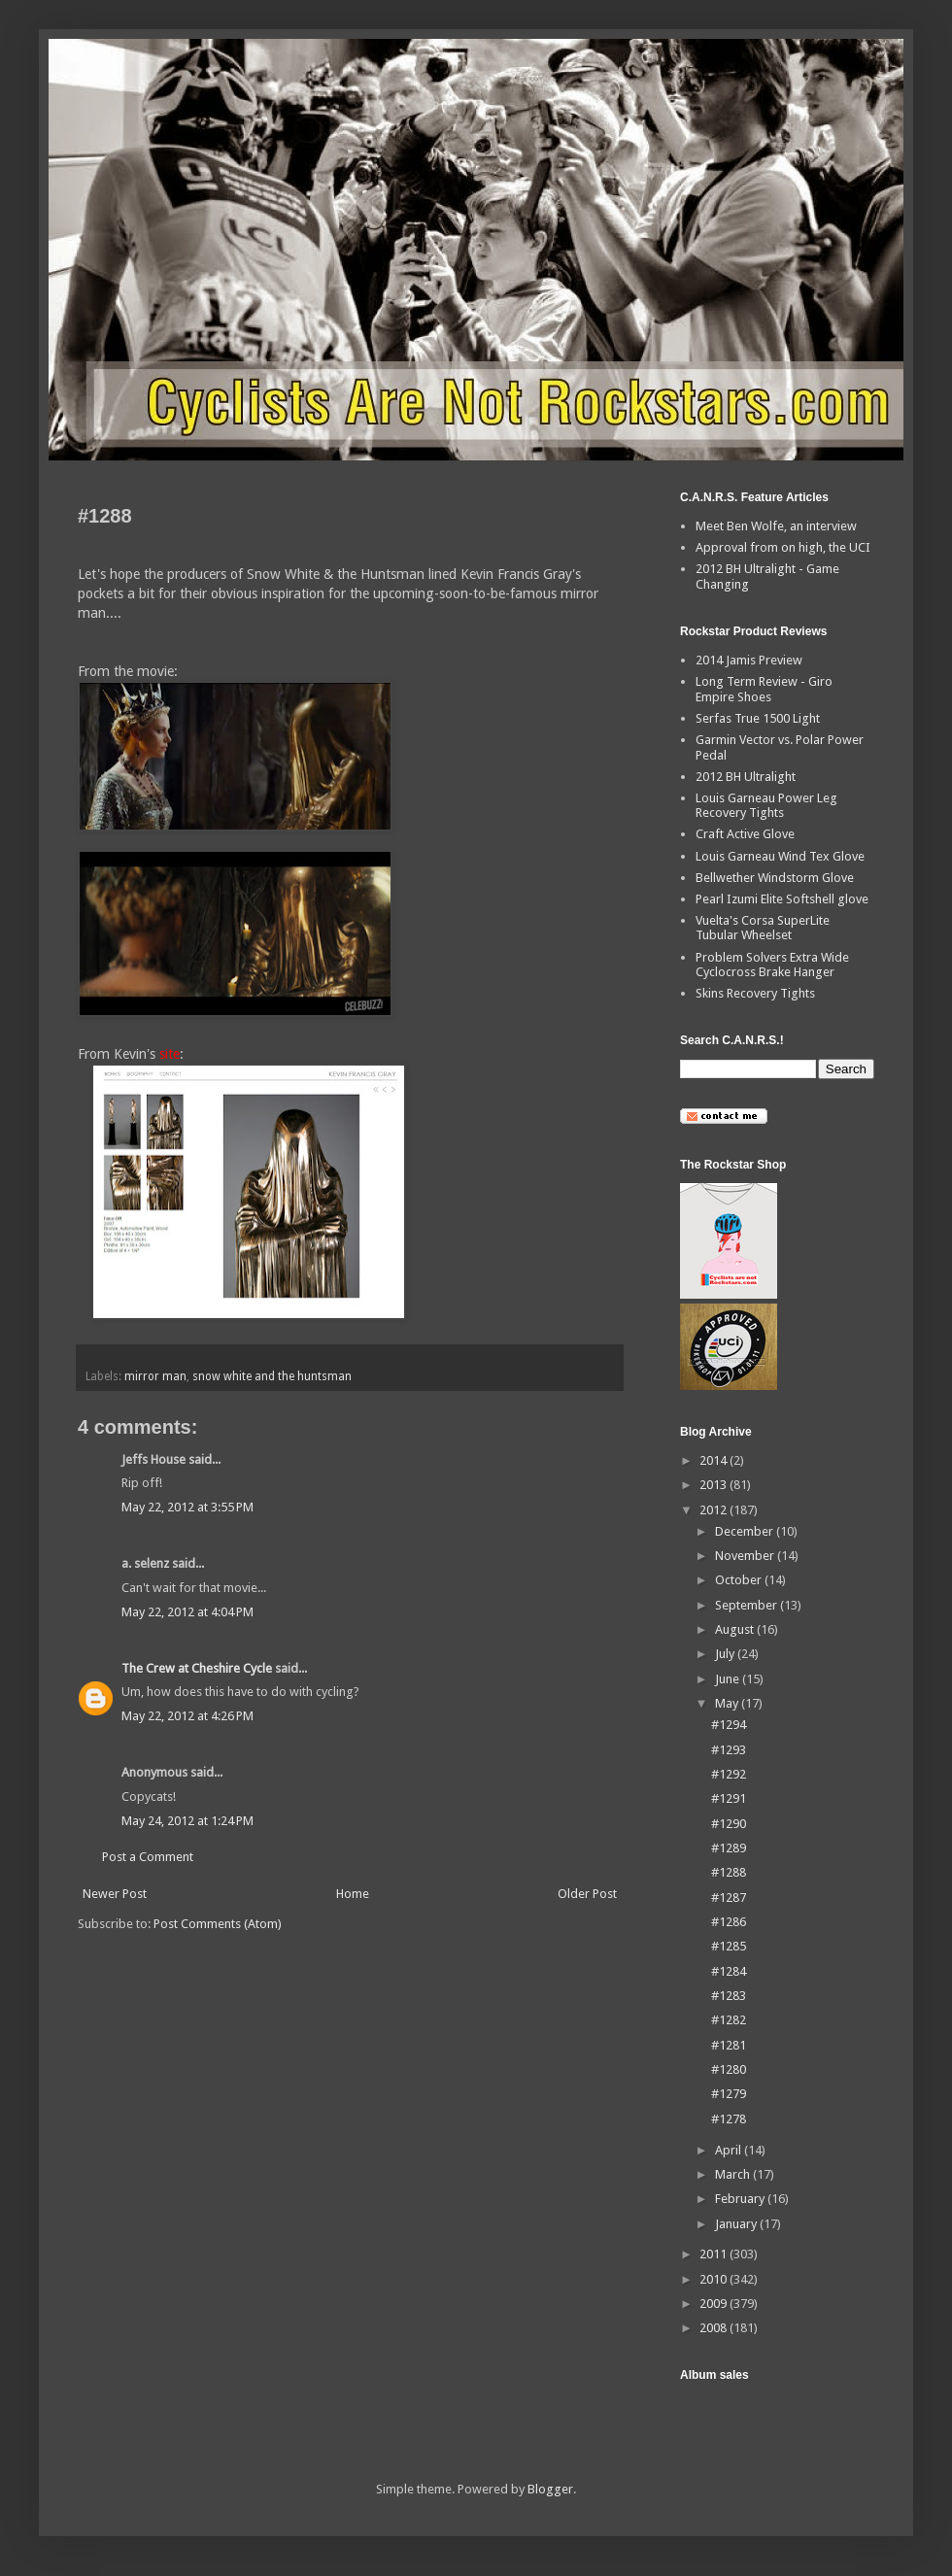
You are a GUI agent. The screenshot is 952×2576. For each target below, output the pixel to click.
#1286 (728, 1922)
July (726, 1653)
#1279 (728, 2093)
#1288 (728, 1872)
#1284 (728, 1971)
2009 (714, 2303)
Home (352, 1893)
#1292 (728, 1774)
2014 (714, 1460)
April (729, 2150)
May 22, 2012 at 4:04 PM (187, 1612)
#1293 (728, 1750)
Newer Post (115, 1893)
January (737, 2224)
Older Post (587, 1893)
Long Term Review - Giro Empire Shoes (764, 689)
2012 (714, 1510)
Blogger (550, 2489)
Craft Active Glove (745, 834)
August (736, 1629)
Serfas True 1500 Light (758, 718)
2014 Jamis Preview (749, 660)
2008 (714, 2328)
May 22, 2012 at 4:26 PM (187, 1716)
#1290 (728, 1823)
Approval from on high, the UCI (783, 547)
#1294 (728, 1724)
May (728, 1703)
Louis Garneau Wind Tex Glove (780, 856)
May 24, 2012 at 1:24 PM (187, 1820)
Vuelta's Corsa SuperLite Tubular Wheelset (763, 928)
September (747, 1605)
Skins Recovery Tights (755, 993)
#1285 (728, 1946)
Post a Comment (147, 1856)
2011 (714, 2254)
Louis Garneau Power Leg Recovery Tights (766, 806)
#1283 (728, 1995)
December (745, 1531)
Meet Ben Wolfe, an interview (776, 526)
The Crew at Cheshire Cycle (196, 1668)
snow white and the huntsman (272, 1376)
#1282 (728, 2020)
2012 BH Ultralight (746, 776)
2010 (714, 2279)
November (746, 1555)
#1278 (728, 2119)
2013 (714, 1484)
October (740, 1580)
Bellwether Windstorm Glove (775, 877)
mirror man (155, 1376)
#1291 (728, 1798)
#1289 (728, 1848)
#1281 (728, 2045)
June (728, 1679)
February (741, 2198)
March (734, 2174)
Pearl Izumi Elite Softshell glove (782, 899)
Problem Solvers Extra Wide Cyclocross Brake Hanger (772, 965)
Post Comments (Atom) (217, 1923)
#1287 (728, 1897)
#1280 (728, 2069)
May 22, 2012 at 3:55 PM (187, 1507)
